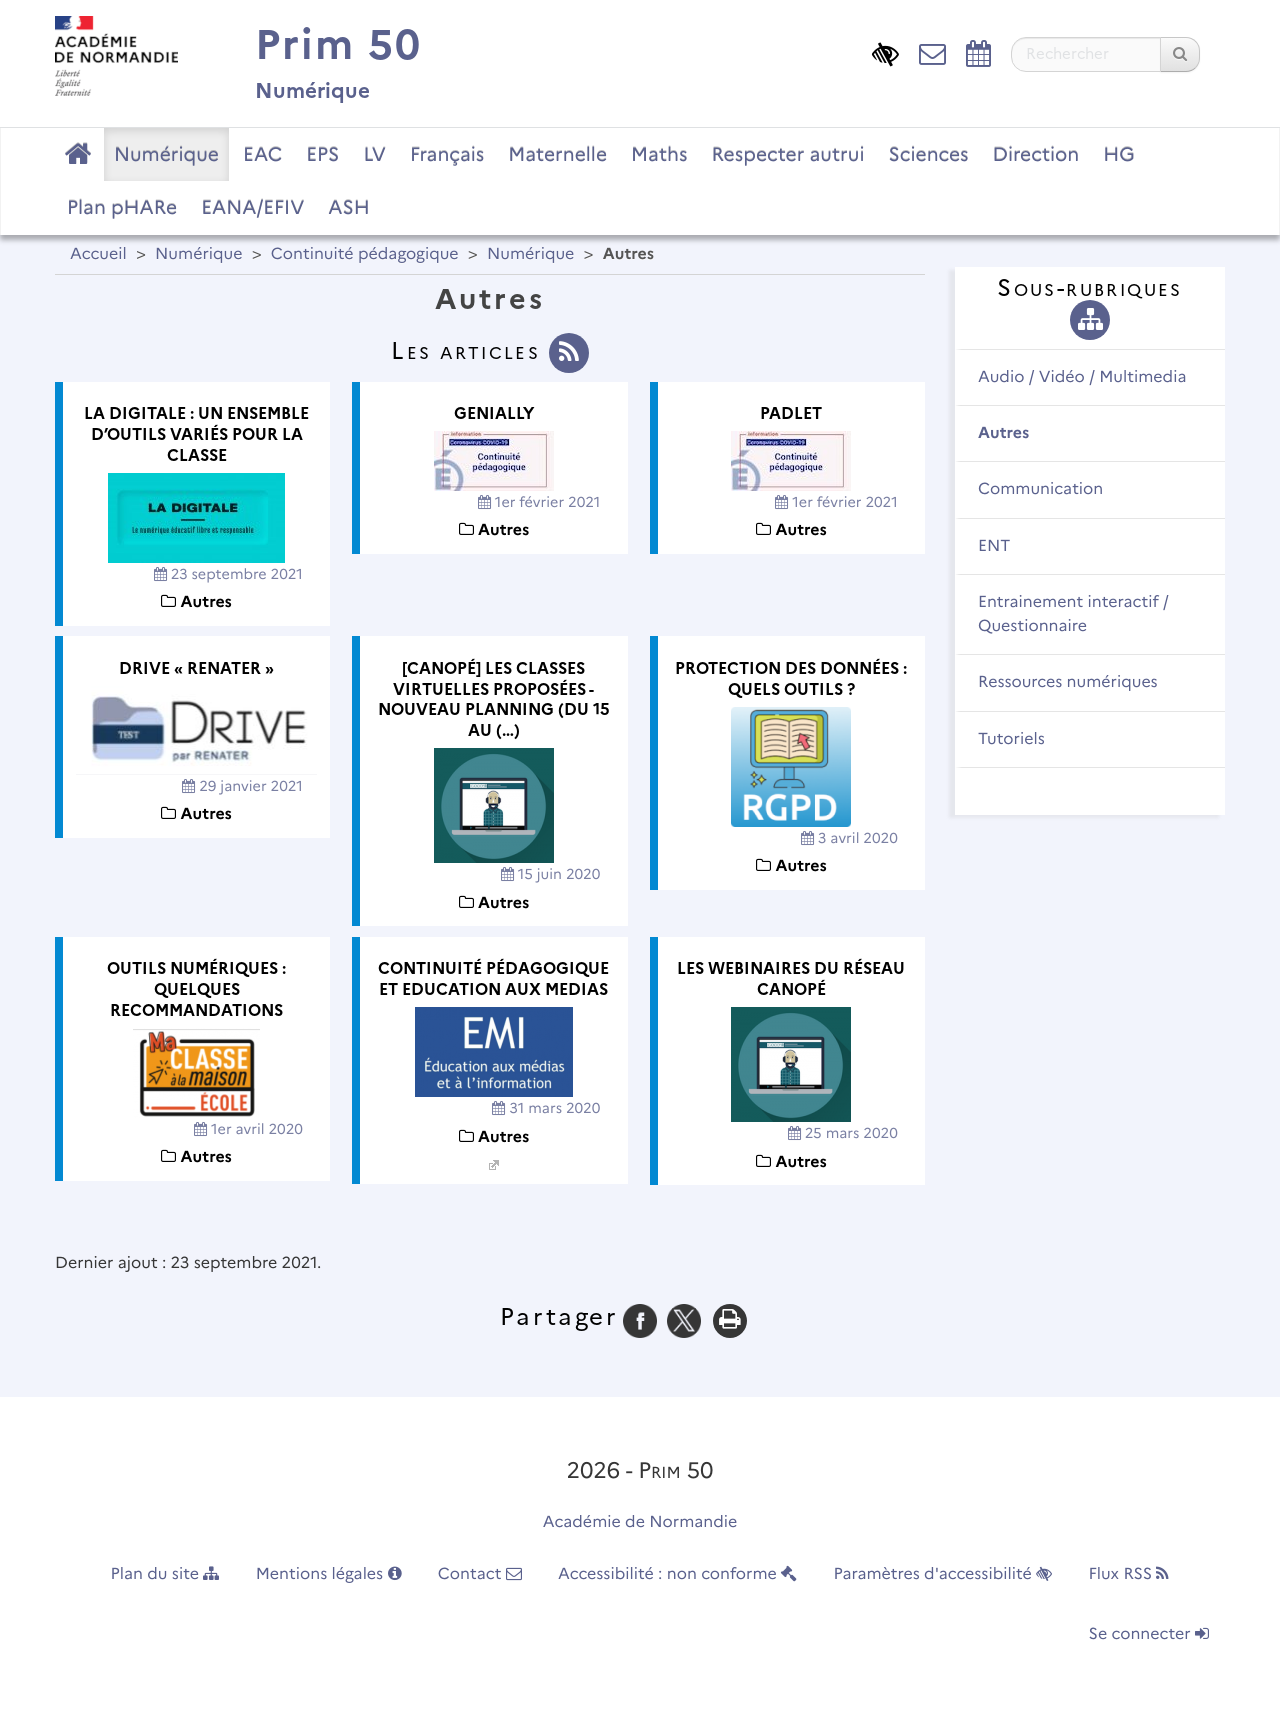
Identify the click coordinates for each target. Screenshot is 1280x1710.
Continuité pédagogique (365, 254)
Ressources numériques (1068, 682)
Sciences (929, 154)
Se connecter (1149, 1634)
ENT (994, 546)
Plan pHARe (122, 207)
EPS (322, 154)
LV (374, 154)
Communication (1040, 489)
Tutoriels (1011, 739)
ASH (348, 207)
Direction (1036, 154)
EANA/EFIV (252, 207)
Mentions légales (329, 1574)
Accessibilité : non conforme (677, 1574)
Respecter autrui (787, 154)
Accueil (98, 254)
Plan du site (165, 1574)
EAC (262, 154)
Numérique (166, 154)
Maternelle (557, 154)
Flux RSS (1128, 1574)
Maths (659, 154)
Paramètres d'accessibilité (943, 1574)
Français (447, 154)
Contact (480, 1574)
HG (1119, 154)
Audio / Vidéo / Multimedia (1082, 377)
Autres (1003, 433)
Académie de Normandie (640, 1522)
